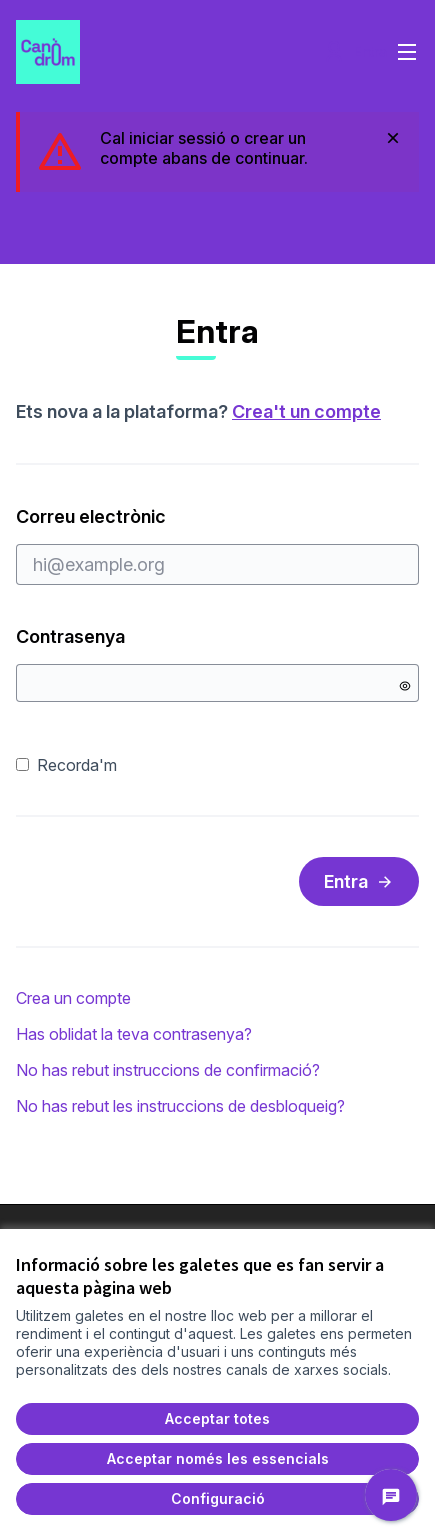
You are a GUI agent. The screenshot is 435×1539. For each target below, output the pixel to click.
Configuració (218, 1498)
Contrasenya (75, 636)
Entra (359, 881)
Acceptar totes (217, 1418)
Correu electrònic (217, 545)
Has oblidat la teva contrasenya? (134, 1034)
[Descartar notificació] (393, 138)
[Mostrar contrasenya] (405, 686)
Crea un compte (73, 998)
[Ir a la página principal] (165, 52)
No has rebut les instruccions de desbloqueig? (180, 1106)
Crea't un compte (306, 411)
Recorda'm (66, 765)
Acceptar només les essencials (218, 1458)
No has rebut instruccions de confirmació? (168, 1070)
